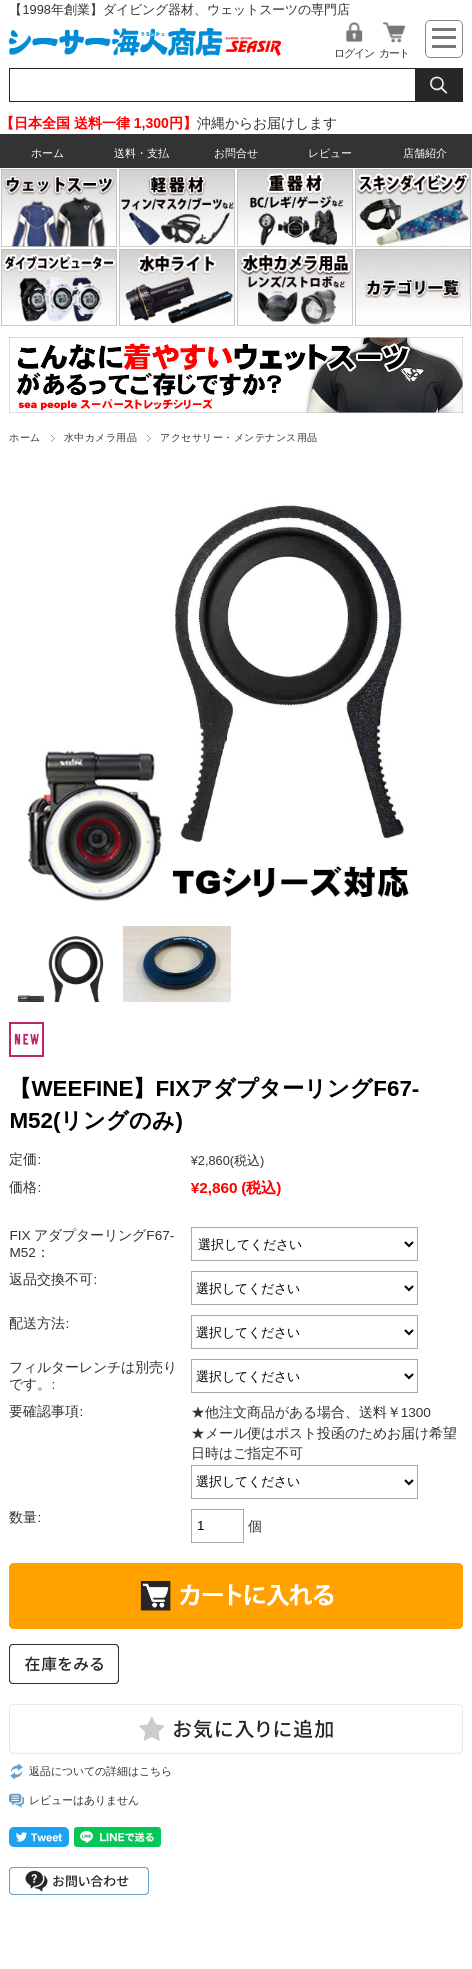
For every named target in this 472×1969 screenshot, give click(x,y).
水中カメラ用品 (100, 437)
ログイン (354, 53)
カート (394, 53)
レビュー (330, 153)
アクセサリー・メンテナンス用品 (238, 437)
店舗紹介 (425, 153)
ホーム (47, 153)
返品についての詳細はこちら (100, 1771)
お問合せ (236, 153)
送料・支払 (141, 153)
